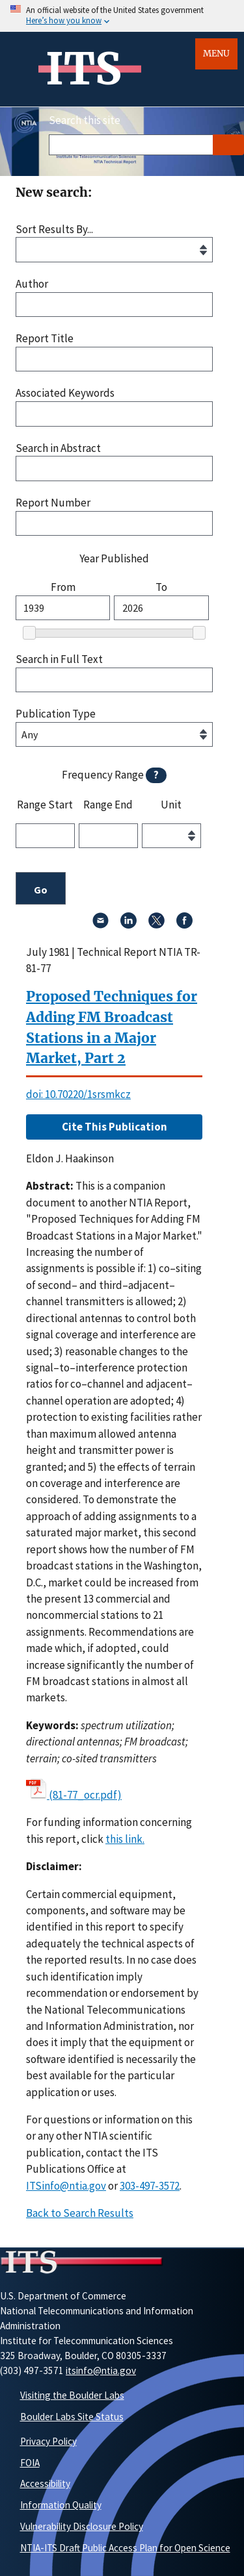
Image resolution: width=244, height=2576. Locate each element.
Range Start (45, 805)
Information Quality (61, 2505)
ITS (84, 69)
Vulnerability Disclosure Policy (81, 2526)
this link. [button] (124, 1839)
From (63, 587)
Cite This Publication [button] (114, 1126)
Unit (171, 805)
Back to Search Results (79, 2213)
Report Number (53, 503)
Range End (108, 805)
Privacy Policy (48, 2441)
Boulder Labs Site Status (72, 2416)
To (161, 587)
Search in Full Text (59, 659)
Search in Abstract (58, 448)
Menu (216, 53)
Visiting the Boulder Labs (72, 2395)
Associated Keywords (65, 393)
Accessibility (45, 2483)
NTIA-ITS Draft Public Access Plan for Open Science (125, 2548)
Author (32, 284)
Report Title (45, 338)
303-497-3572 (150, 2186)
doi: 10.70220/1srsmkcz (78, 1094)
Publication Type (56, 714)
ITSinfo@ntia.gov (66, 2186)
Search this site (84, 120)
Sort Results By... (54, 229)
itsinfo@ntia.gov (101, 2370)
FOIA (30, 2463)
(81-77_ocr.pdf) (85, 1795)
